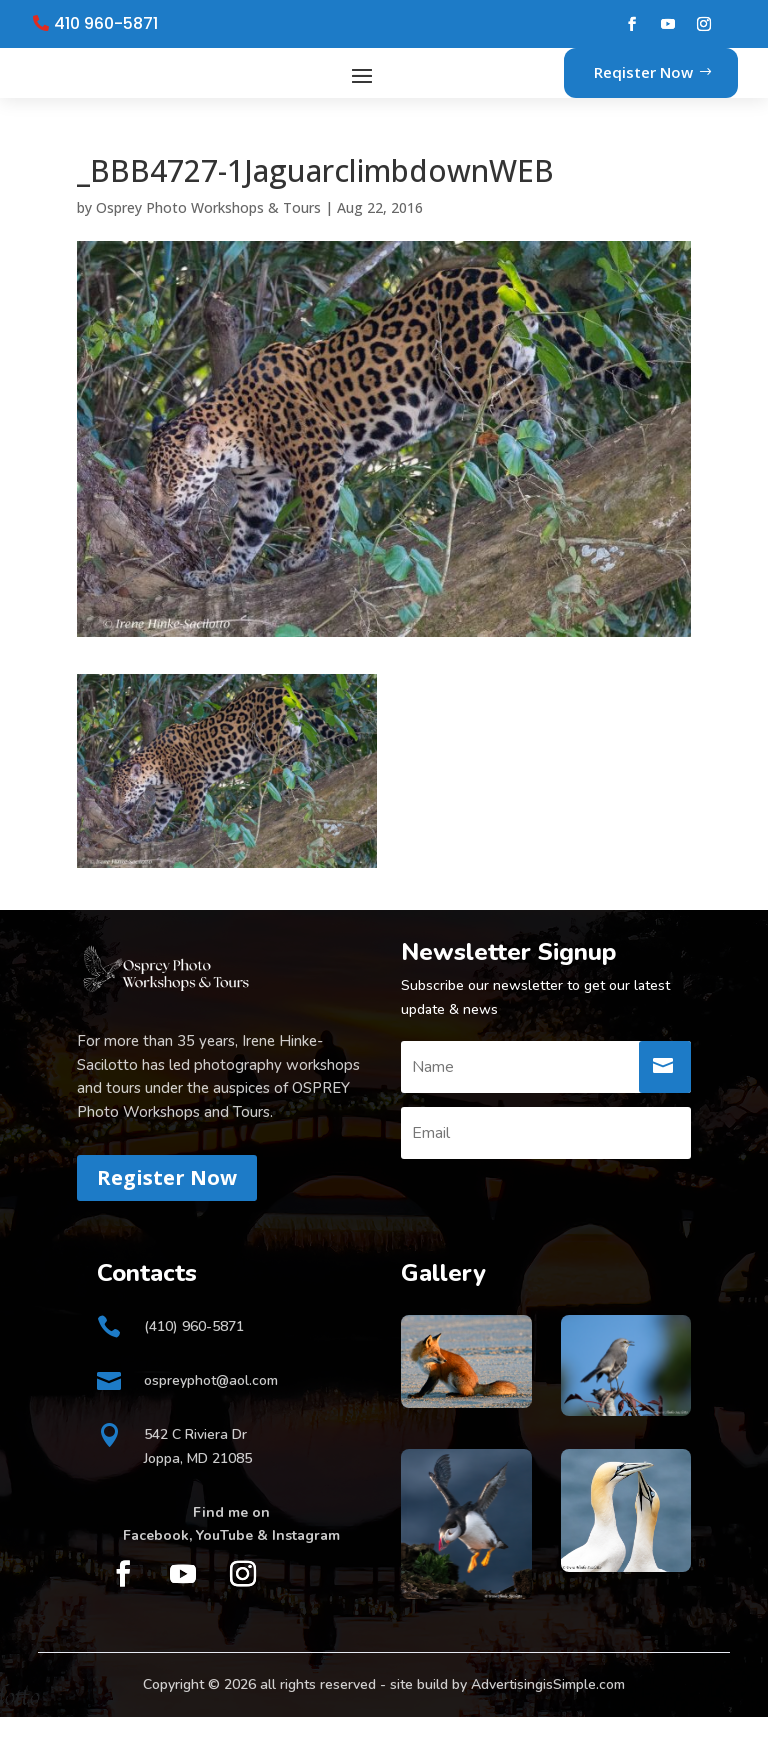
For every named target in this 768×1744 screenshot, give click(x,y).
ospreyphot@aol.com (211, 1407)
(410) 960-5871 (194, 1353)
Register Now (167, 1204)
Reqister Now (643, 86)
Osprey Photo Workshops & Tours (208, 234)
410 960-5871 (106, 24)
